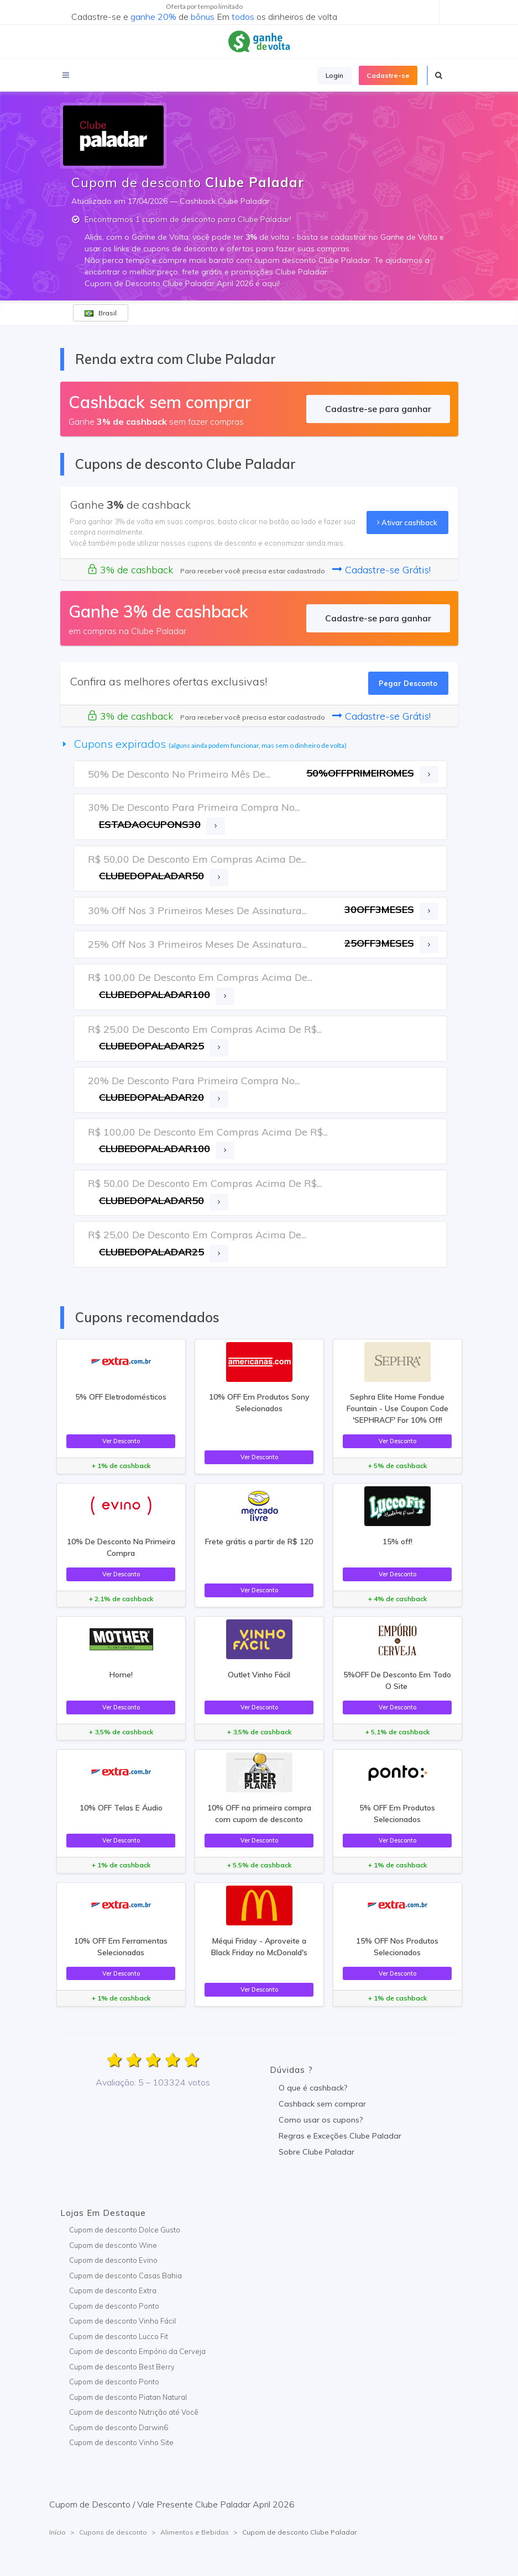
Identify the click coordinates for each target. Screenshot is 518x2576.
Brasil (101, 313)
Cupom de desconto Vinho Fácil (122, 2320)
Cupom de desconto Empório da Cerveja (137, 2351)
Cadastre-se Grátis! (381, 569)
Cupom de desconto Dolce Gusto (124, 2229)
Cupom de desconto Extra (112, 2290)
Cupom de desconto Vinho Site (121, 2442)
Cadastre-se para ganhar (378, 408)
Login (334, 75)
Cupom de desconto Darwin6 (118, 2427)
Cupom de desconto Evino (113, 2260)
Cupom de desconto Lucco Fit (118, 2336)
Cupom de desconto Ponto (114, 2305)
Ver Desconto (121, 1441)
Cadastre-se (388, 75)
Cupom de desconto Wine (113, 2245)
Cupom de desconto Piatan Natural (128, 2397)
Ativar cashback (407, 522)
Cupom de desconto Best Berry (122, 2366)
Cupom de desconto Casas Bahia (125, 2275)
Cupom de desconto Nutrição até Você (133, 2412)
